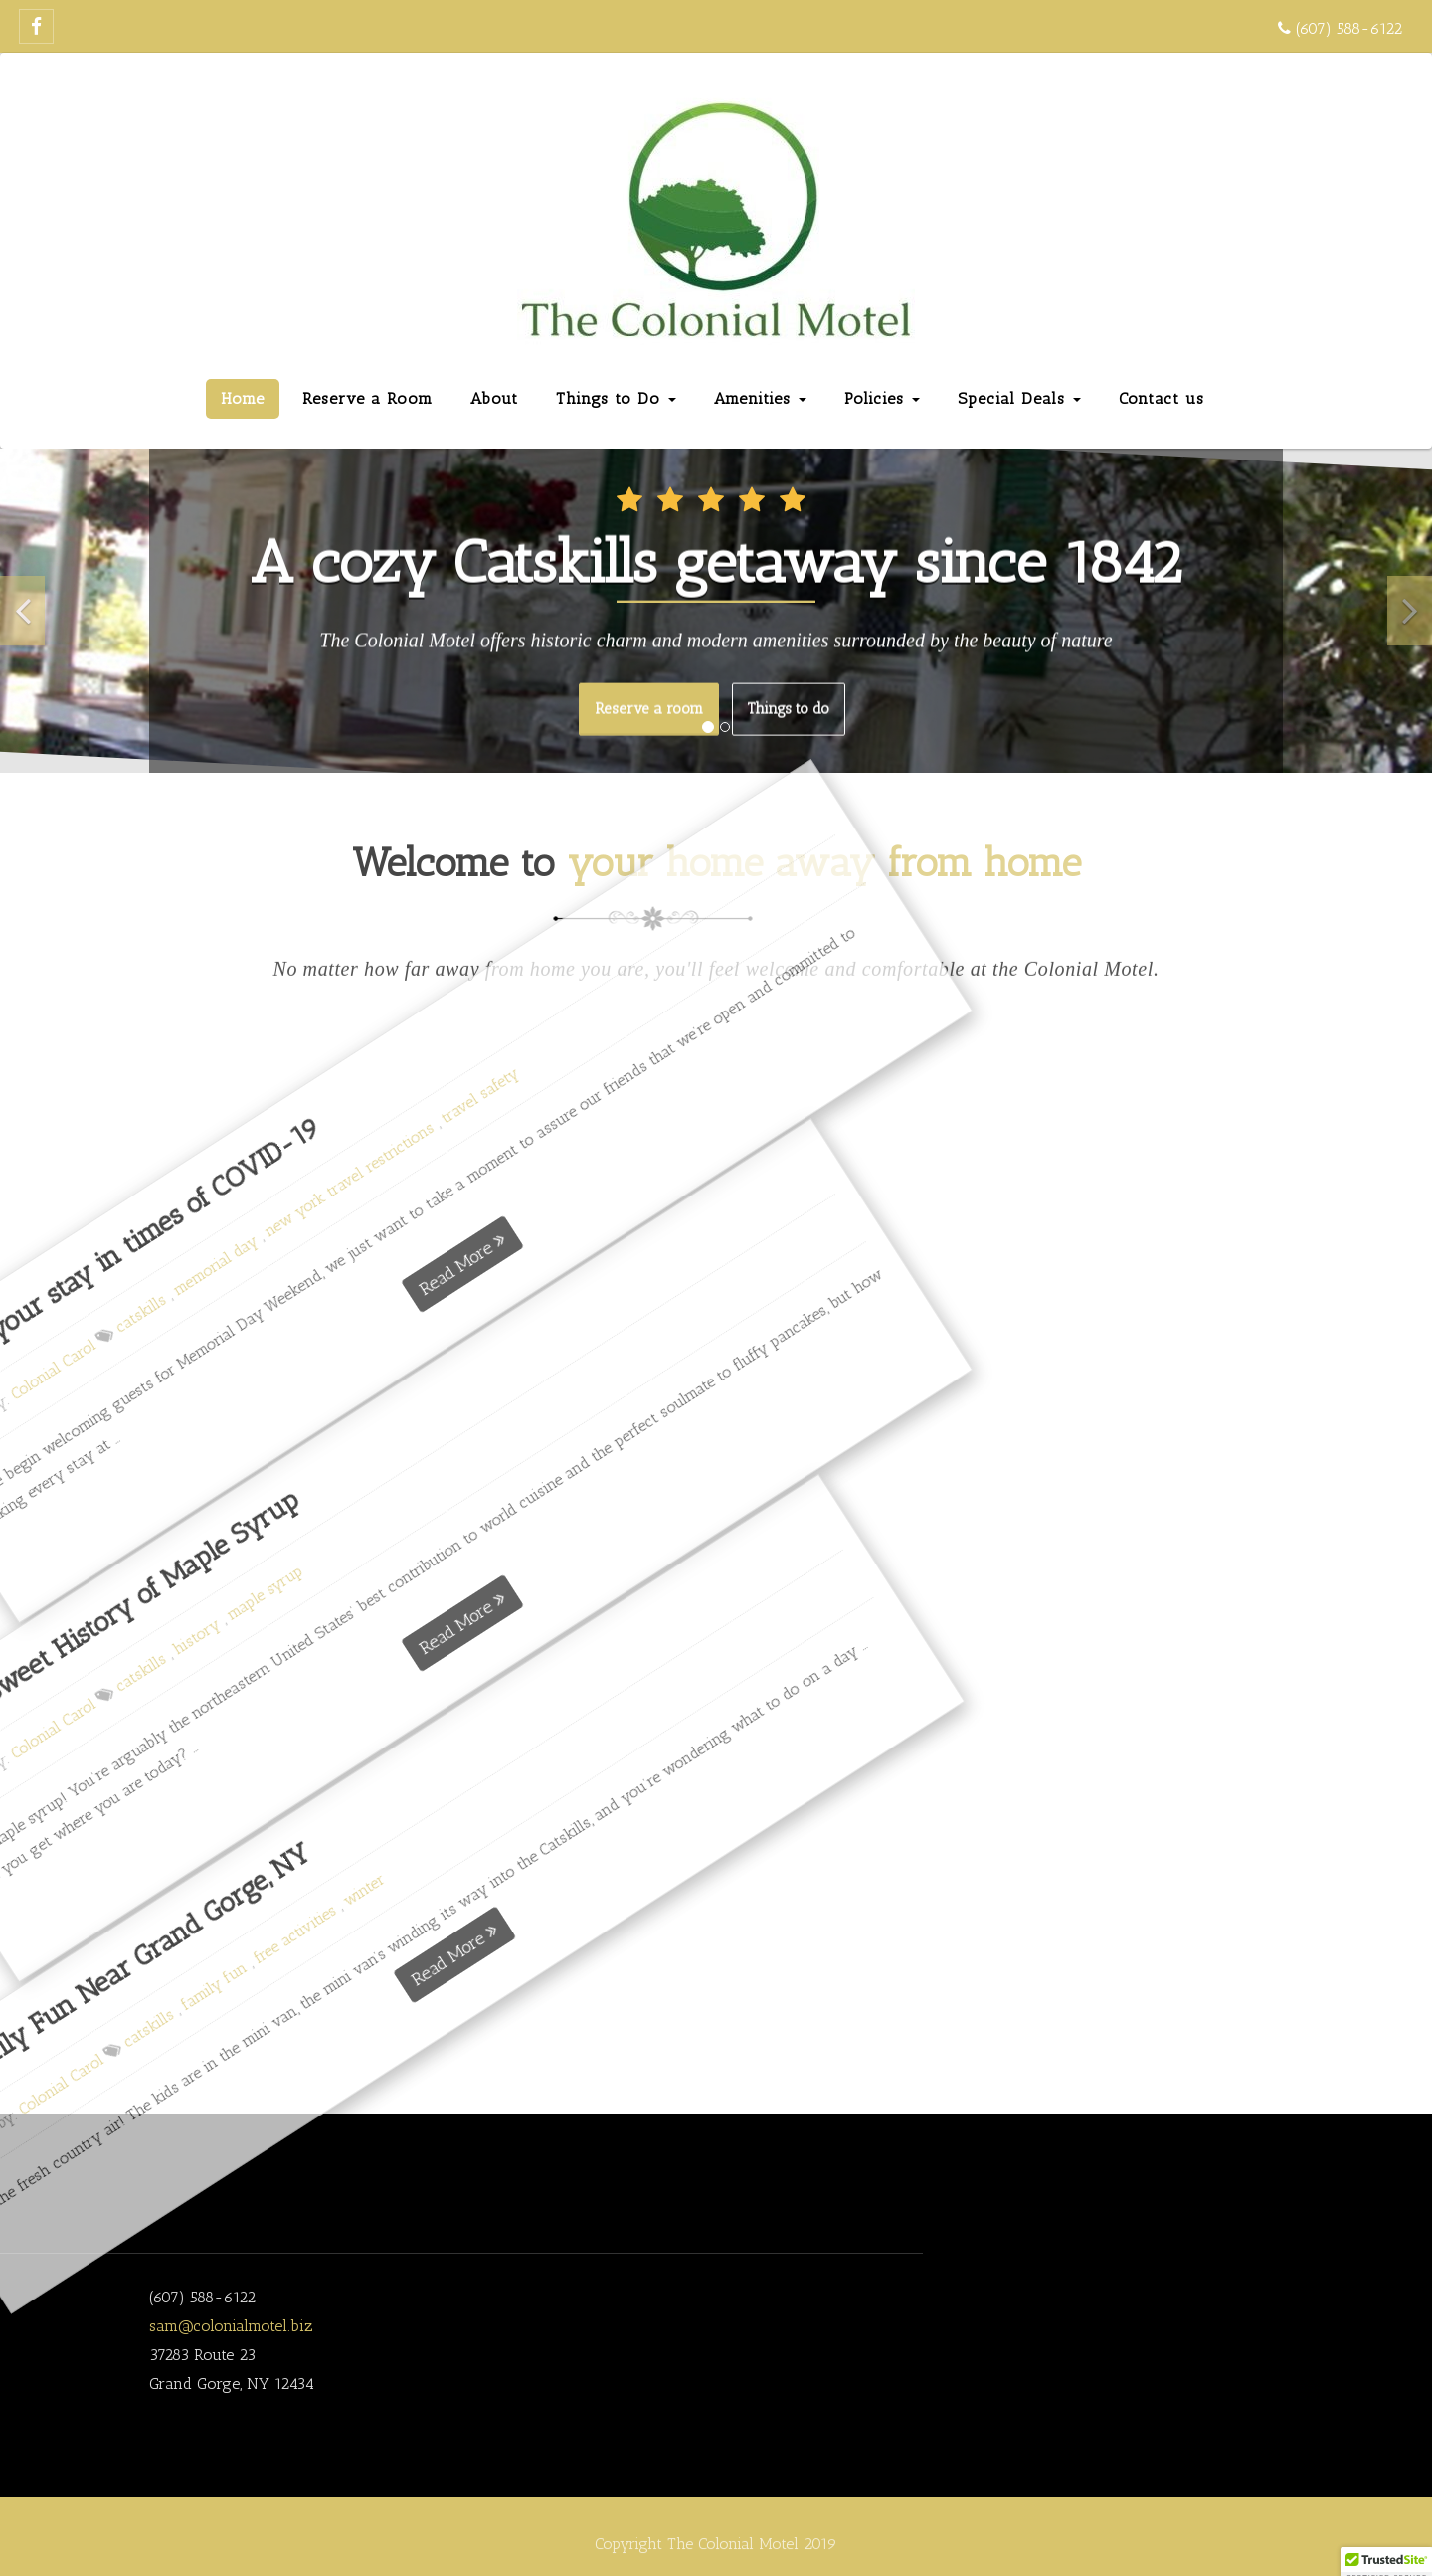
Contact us (1161, 398)
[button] (22, 610)
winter (53, 1906)
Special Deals (1019, 398)
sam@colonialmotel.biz (231, 2325)
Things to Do (616, 398)
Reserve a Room (367, 398)
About (494, 398)
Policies (882, 398)
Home (243, 398)
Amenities (760, 398)
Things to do (788, 707)
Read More (164, 1910)
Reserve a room (649, 707)
